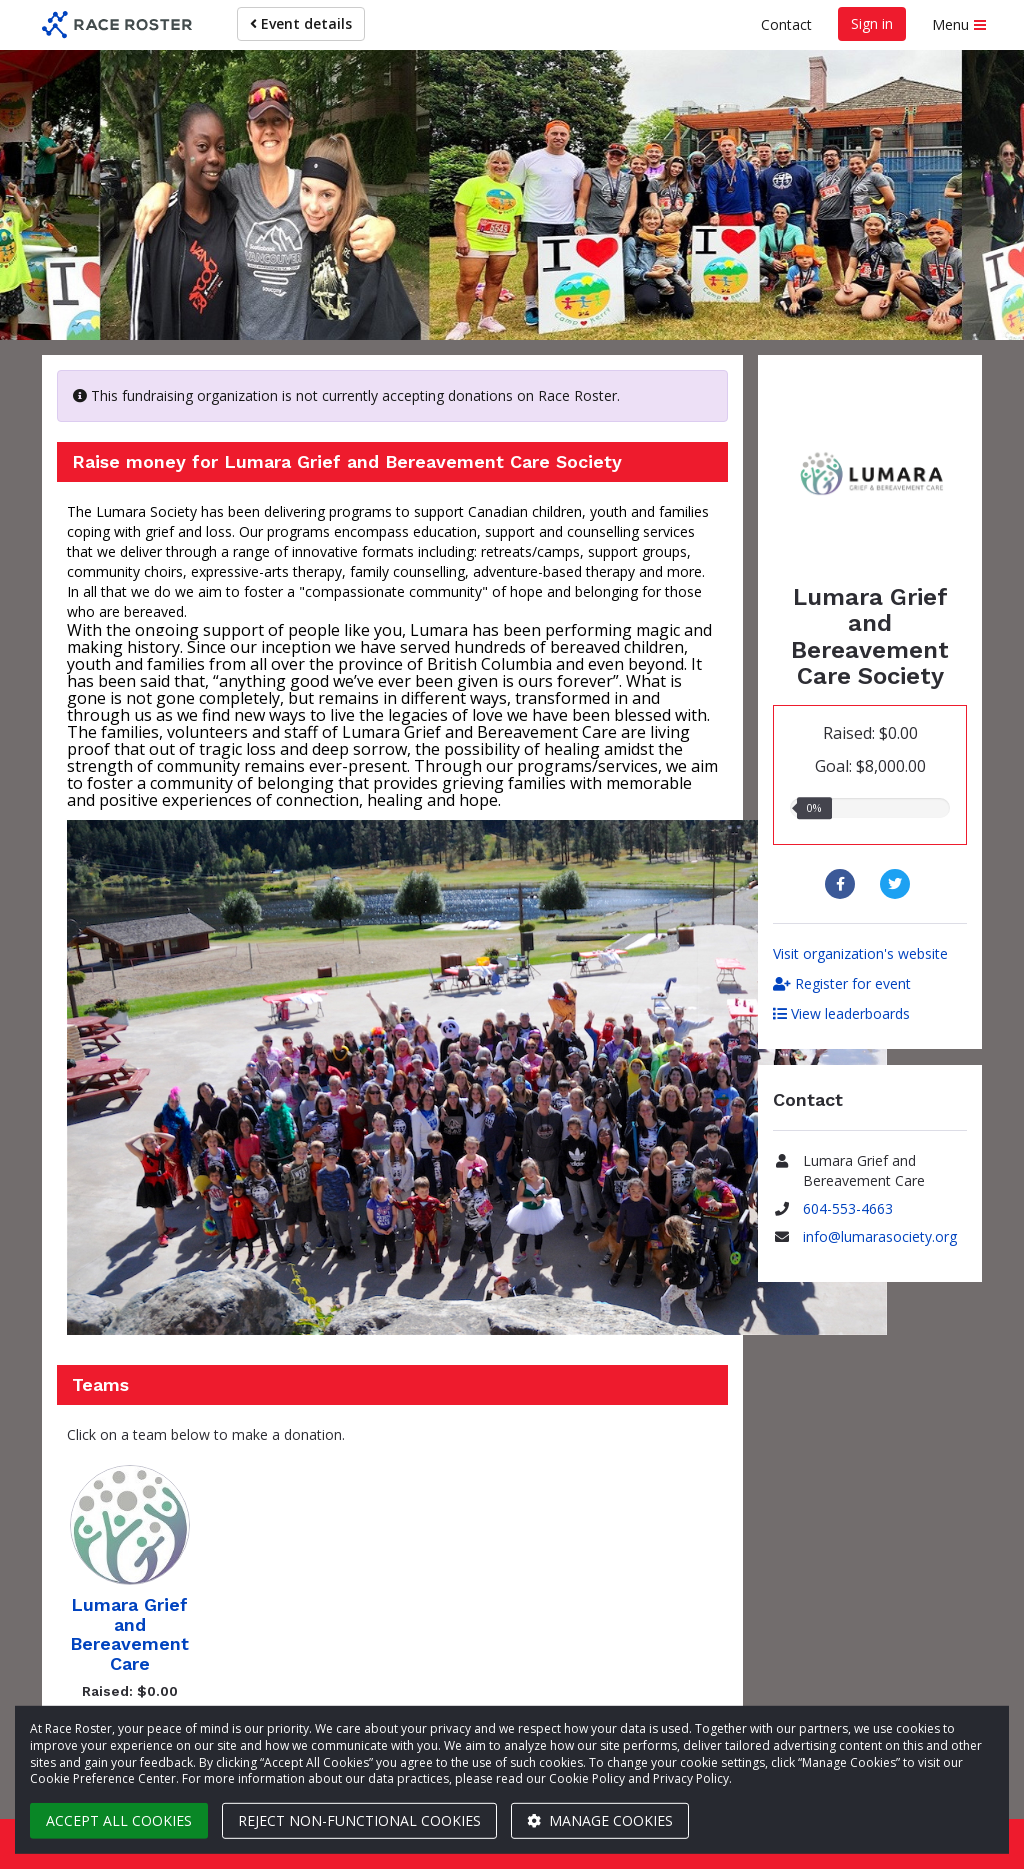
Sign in (872, 23)
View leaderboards (841, 1013)
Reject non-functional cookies (359, 1820)
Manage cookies (600, 1820)
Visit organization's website (860, 953)
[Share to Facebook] (842, 884)
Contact (786, 24)
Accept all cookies (119, 1820)
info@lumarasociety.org (880, 1236)
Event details (301, 23)
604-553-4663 (848, 1208)
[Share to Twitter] (897, 884)
